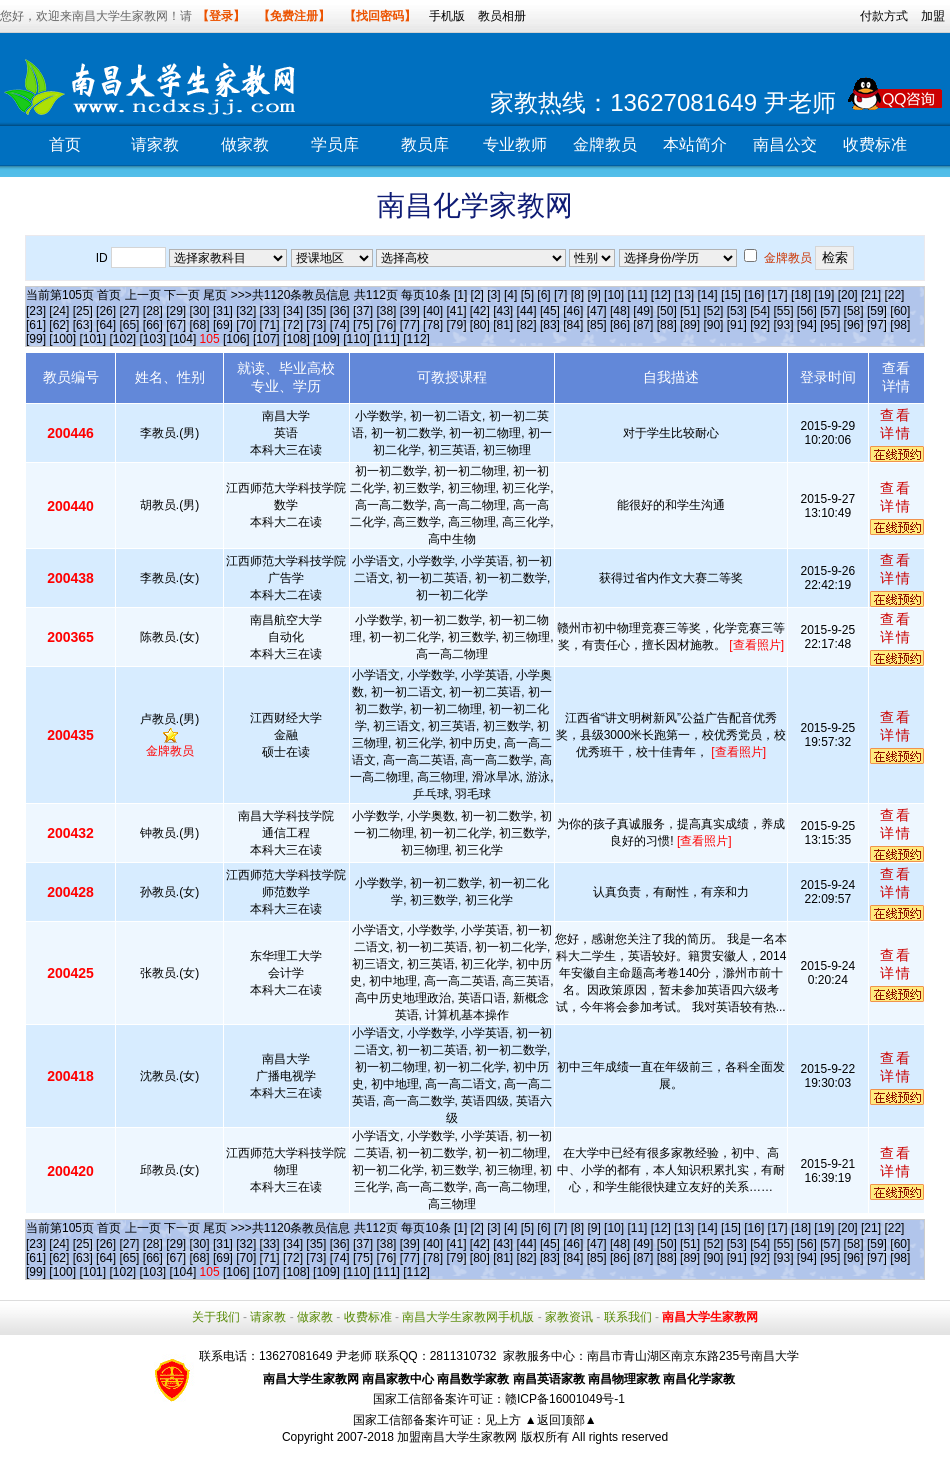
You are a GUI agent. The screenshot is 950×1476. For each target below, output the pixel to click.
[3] (493, 295)
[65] (129, 325)
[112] (416, 339)
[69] (223, 325)
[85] (597, 325)
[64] (106, 325)
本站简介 (695, 144)
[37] (363, 311)
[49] (643, 311)
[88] (667, 325)
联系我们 (628, 1317)
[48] (620, 311)
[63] (83, 325)
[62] (59, 325)
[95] (830, 325)
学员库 (335, 144)
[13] (684, 295)
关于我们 (216, 1317)
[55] (784, 311)
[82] (527, 325)
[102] (122, 339)
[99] (36, 339)
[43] (503, 311)
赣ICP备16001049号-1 (565, 1399)
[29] (176, 311)
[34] (293, 311)
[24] (59, 311)
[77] (410, 325)
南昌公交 (785, 144)
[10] (614, 295)
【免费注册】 (294, 16)
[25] (83, 311)
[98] (900, 325)
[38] (386, 311)
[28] (153, 311)
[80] (480, 325)
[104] (183, 339)
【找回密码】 (380, 16)
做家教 (245, 144)
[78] (433, 325)
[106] (236, 339)
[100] (62, 339)
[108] (296, 339)
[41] (456, 311)
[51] (690, 311)
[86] (620, 325)
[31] (223, 311)
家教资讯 (569, 1317)
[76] (386, 325)
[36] (340, 311)
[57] (830, 311)
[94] (807, 325)
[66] (153, 325)
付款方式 (884, 16)
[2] (477, 295)
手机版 (447, 16)
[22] (894, 295)
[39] (410, 311)
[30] (200, 311)
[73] (316, 325)
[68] (200, 325)
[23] (36, 311)
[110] (356, 339)
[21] (871, 295)
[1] (460, 295)
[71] (270, 325)
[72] (293, 325)
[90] (713, 325)
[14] (708, 295)
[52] (713, 311)
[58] (854, 311)
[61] (36, 325)
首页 (65, 144)
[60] (900, 311)
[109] (326, 339)
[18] (801, 295)
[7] (560, 295)
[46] (573, 311)
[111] (386, 339)
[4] (510, 295)
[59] (877, 311)
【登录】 (221, 16)
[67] (176, 325)
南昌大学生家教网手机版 (468, 1317)
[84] (573, 325)
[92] (760, 325)
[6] (543, 295)
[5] (527, 295)
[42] (480, 311)
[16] (754, 295)
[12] (661, 295)
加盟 (933, 16)
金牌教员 (605, 144)
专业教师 (515, 144)
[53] (737, 311)
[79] (456, 325)
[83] (550, 325)
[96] (854, 325)
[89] (690, 325)
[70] (246, 325)
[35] (316, 311)
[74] (340, 325)
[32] (246, 311)
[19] (824, 295)
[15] (731, 295)
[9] (593, 295)
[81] (503, 325)
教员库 (425, 144)
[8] (577, 295)
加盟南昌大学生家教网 (457, 1437)
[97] (877, 325)
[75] (363, 325)
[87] (643, 325)
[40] (433, 311)
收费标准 (875, 144)
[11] (637, 295)
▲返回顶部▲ (561, 1420)
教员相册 (502, 16)
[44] (527, 311)
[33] (270, 311)
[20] (848, 295)
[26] (106, 311)
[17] (778, 295)
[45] (550, 311)
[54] (760, 311)
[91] (737, 325)
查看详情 (896, 424)
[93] (784, 325)
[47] (597, 311)
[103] (153, 339)
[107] (266, 339)
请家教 (155, 144)
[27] (129, 311)
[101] (92, 339)
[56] (807, 311)
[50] (667, 311)
